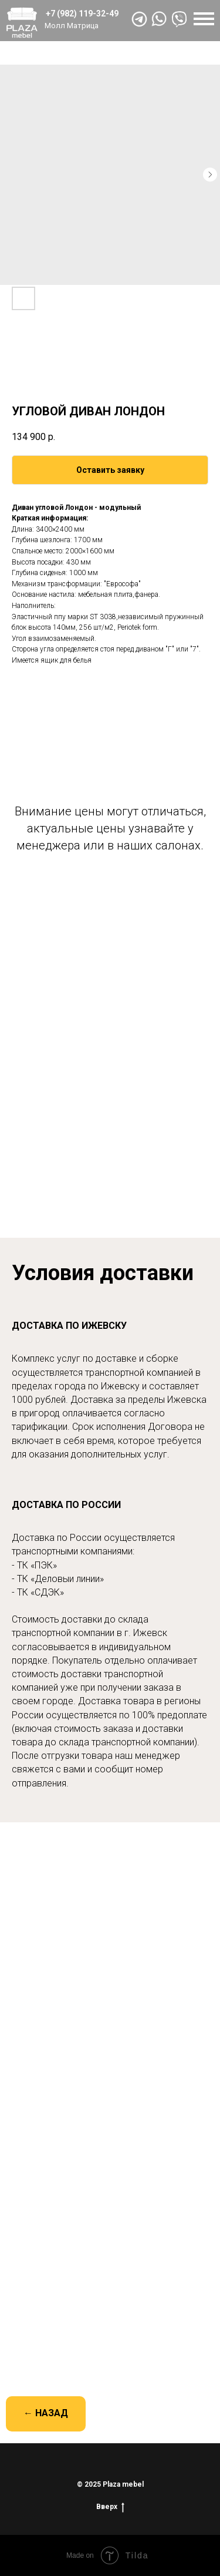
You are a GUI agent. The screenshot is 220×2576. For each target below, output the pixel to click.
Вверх (110, 2507)
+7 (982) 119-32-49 (82, 13)
